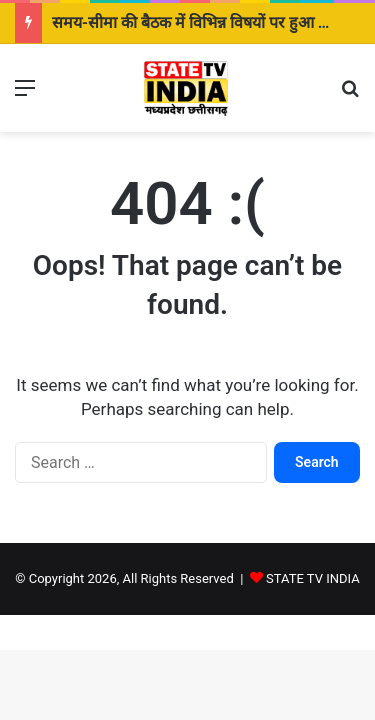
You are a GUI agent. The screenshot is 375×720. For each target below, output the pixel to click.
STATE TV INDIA (313, 578)
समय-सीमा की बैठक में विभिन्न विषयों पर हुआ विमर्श (202, 22)
